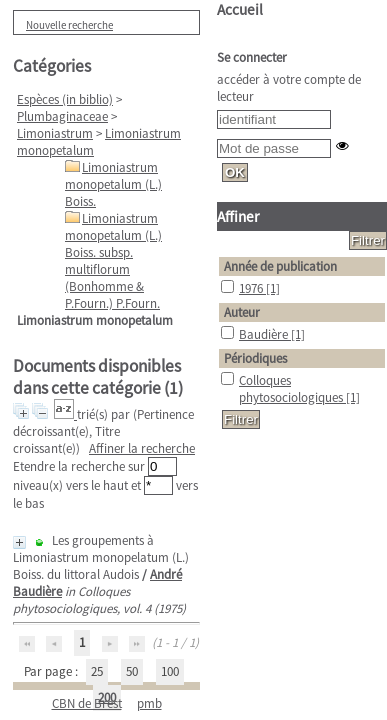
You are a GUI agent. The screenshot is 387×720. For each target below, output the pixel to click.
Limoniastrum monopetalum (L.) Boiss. (113, 184)
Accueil (240, 9)
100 (170, 671)
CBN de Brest (87, 703)
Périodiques (255, 358)
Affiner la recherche (142, 448)
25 (97, 671)
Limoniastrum (55, 133)
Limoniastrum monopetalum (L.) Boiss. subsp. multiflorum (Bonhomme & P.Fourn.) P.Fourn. (113, 261)
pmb (149, 703)
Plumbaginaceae (62, 116)
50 (132, 671)
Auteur (242, 312)
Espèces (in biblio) (65, 99)
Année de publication (280, 266)
